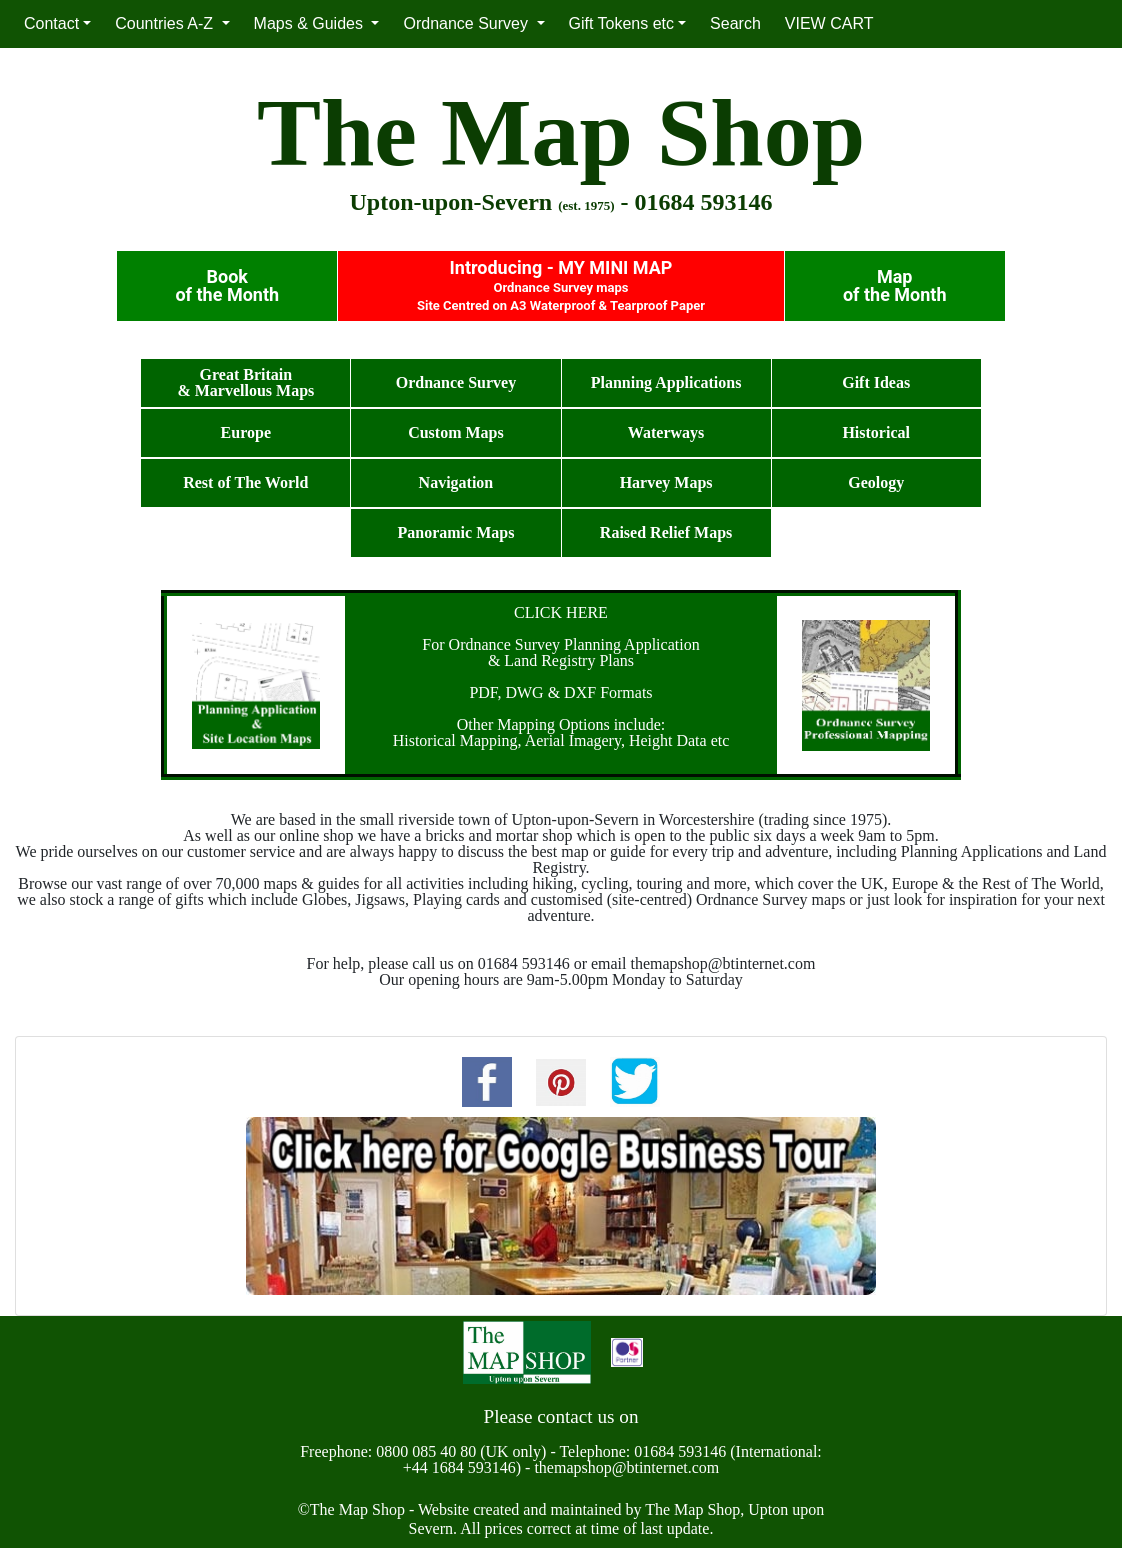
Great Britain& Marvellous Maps (245, 382)
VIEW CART (829, 23)
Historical (876, 432)
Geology (876, 482)
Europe (246, 432)
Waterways (666, 432)
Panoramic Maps (456, 532)
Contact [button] (51, 23)
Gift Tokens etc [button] (622, 23)
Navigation (456, 482)
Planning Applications (666, 382)
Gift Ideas (876, 382)
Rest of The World (245, 482)
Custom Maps (456, 432)
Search (735, 23)
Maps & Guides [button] (311, 23)
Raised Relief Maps (666, 532)
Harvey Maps (666, 482)
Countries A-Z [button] (166, 23)
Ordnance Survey (456, 382)
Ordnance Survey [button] (467, 23)
